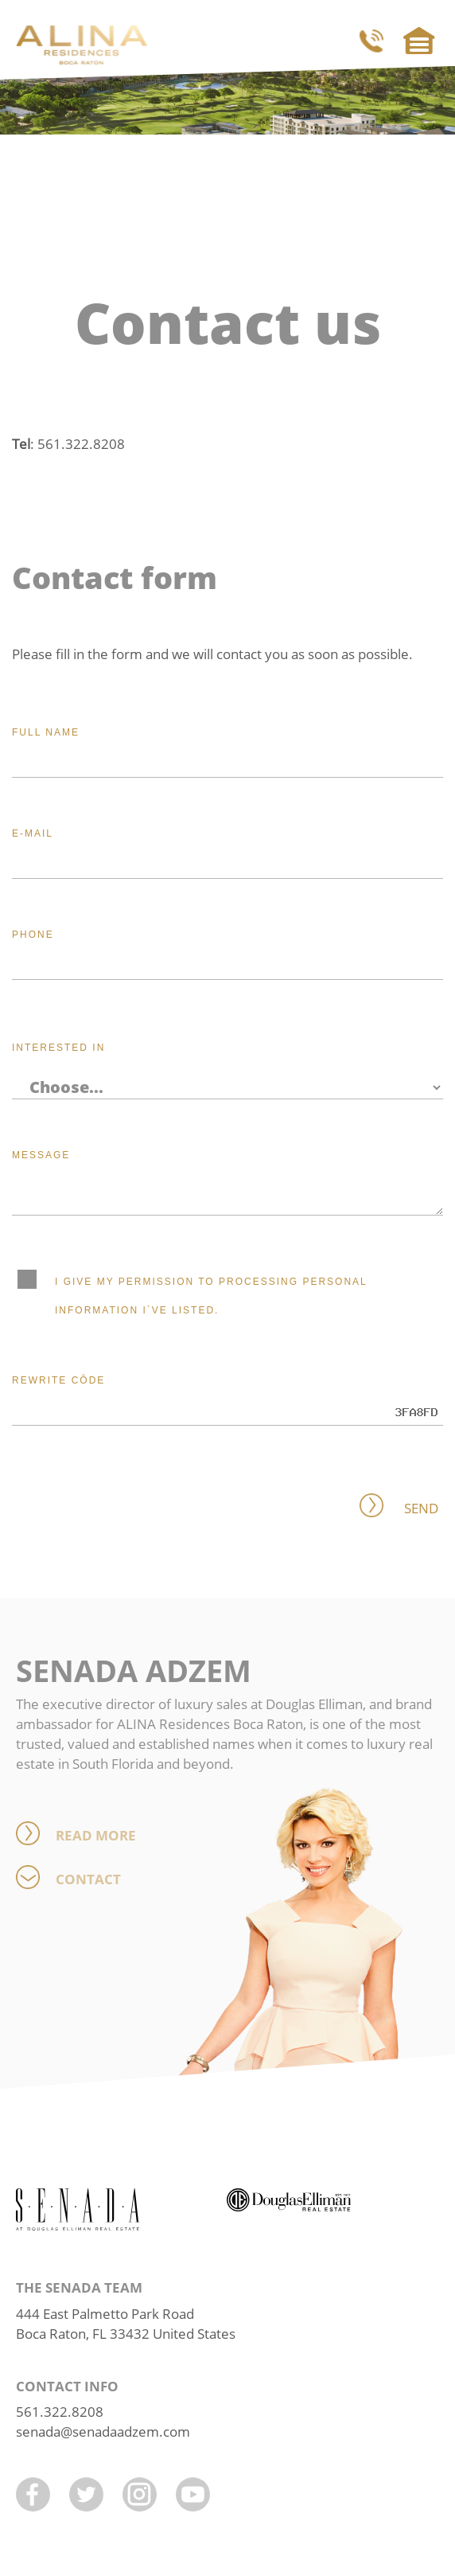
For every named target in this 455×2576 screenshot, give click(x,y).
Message (41, 1155)
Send (421, 1508)
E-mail (32, 833)
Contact (88, 1879)
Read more (96, 1835)
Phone (33, 934)
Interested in (58, 1047)
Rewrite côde (58, 1380)
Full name (46, 732)
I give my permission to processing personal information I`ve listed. (203, 1294)
